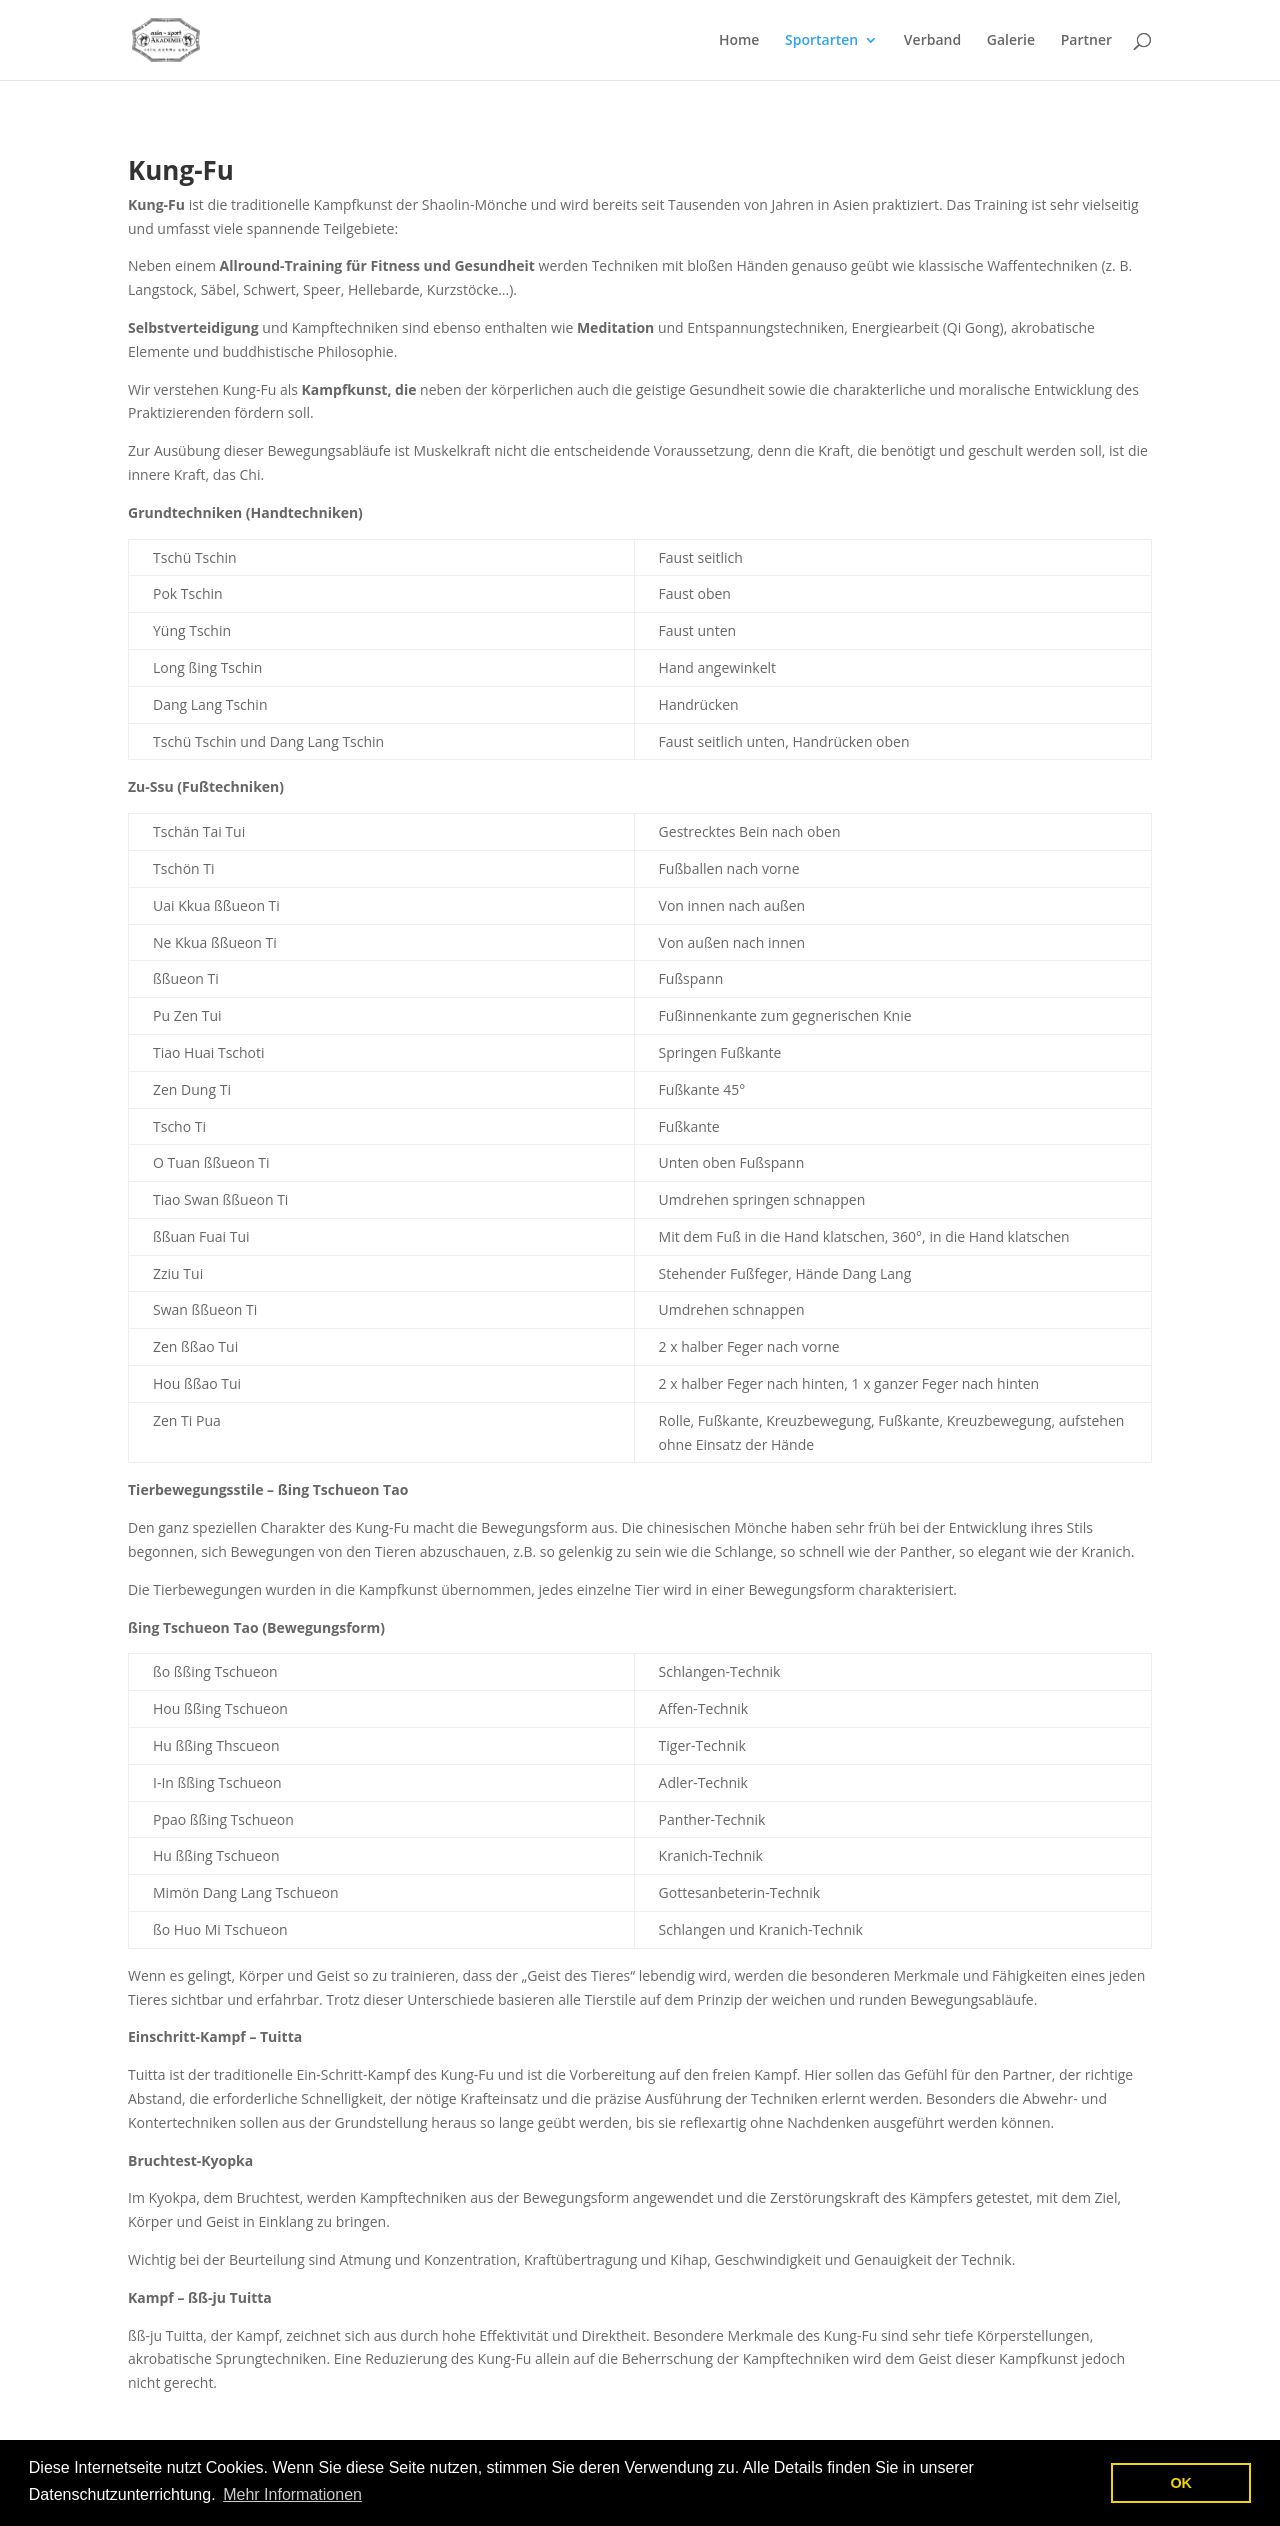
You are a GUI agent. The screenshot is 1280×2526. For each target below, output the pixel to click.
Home (739, 41)
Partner (1086, 41)
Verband (932, 41)
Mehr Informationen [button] (292, 2494)
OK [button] (1181, 2483)
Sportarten (821, 41)
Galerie (1011, 41)
